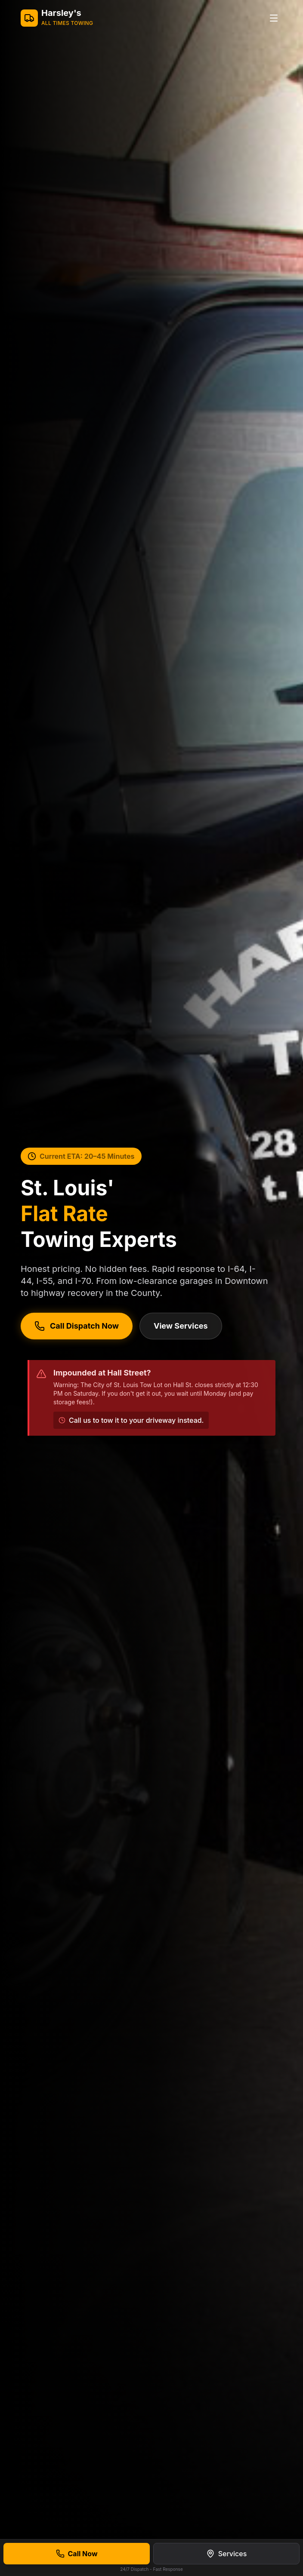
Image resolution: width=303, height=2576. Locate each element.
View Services (181, 1325)
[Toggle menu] (273, 18)
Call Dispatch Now (76, 1326)
